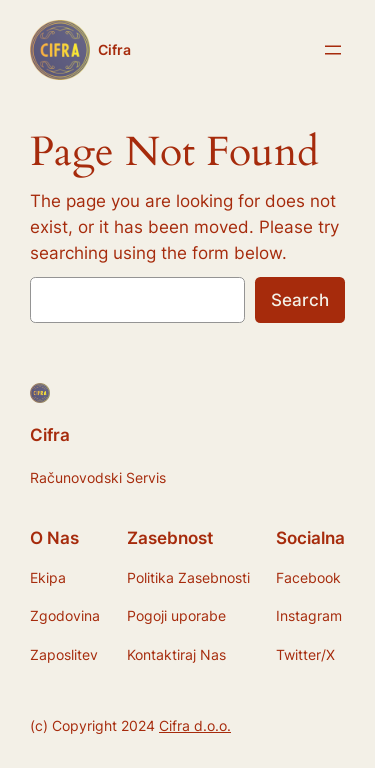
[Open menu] (333, 50)
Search (300, 300)
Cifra (114, 49)
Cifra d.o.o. (195, 725)
